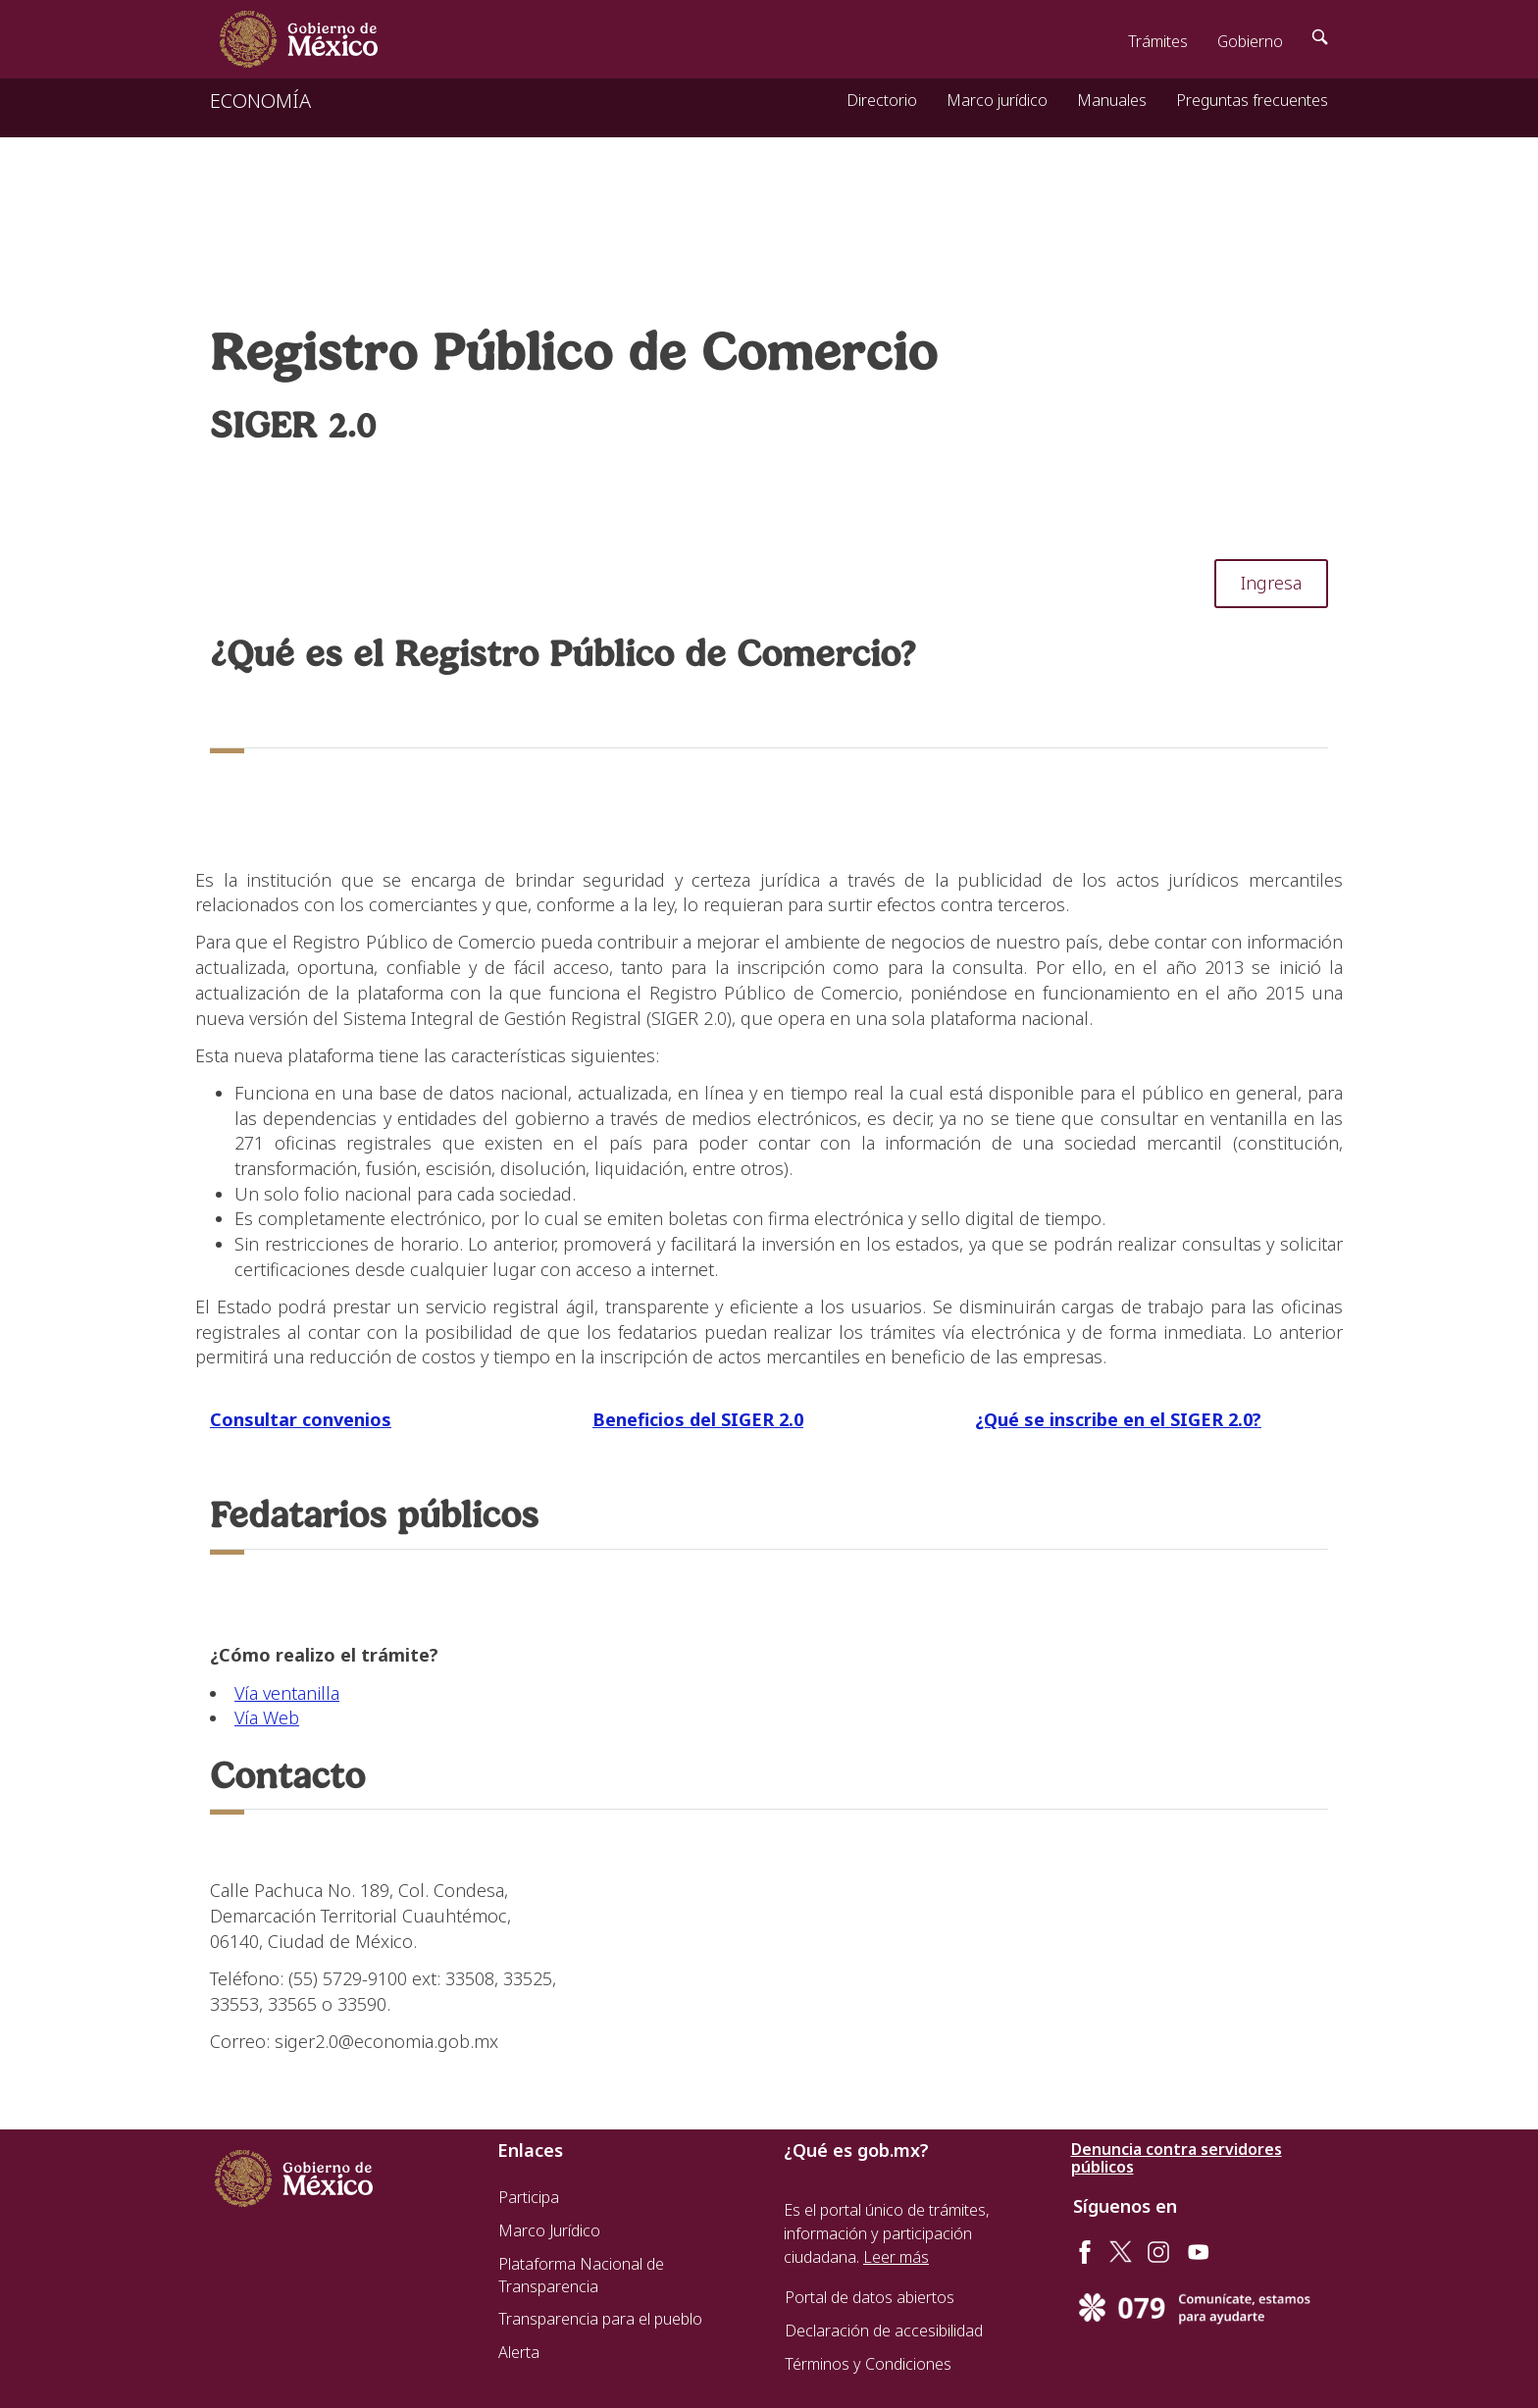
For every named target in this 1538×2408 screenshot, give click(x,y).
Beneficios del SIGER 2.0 (697, 1419)
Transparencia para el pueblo (600, 2319)
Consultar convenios (300, 1419)
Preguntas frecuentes (1252, 100)
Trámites (1158, 41)
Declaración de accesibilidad (884, 2330)
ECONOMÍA (260, 100)
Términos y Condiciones (868, 2364)
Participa (528, 2197)
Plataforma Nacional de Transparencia (581, 2275)
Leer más (896, 2257)
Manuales (1112, 100)
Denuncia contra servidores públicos (1176, 2157)
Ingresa (1271, 582)
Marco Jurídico (549, 2230)
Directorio (881, 100)
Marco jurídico (997, 100)
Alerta (518, 2352)
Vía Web (266, 1717)
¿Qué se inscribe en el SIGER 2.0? (1118, 1419)
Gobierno (1250, 41)
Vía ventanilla (286, 1693)
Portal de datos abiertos (869, 2297)
